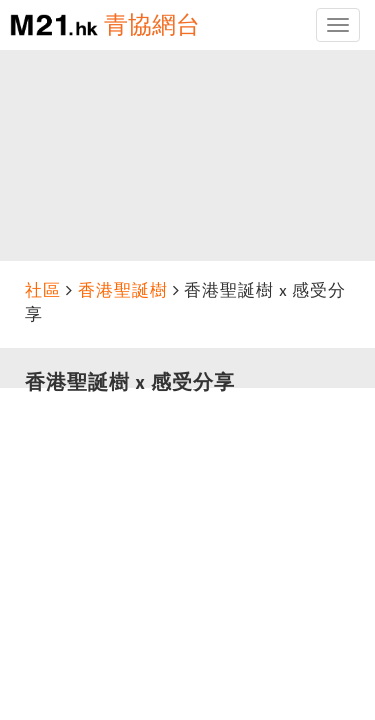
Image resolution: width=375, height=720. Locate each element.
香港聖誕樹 (123, 290)
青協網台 (152, 24)
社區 (43, 290)
